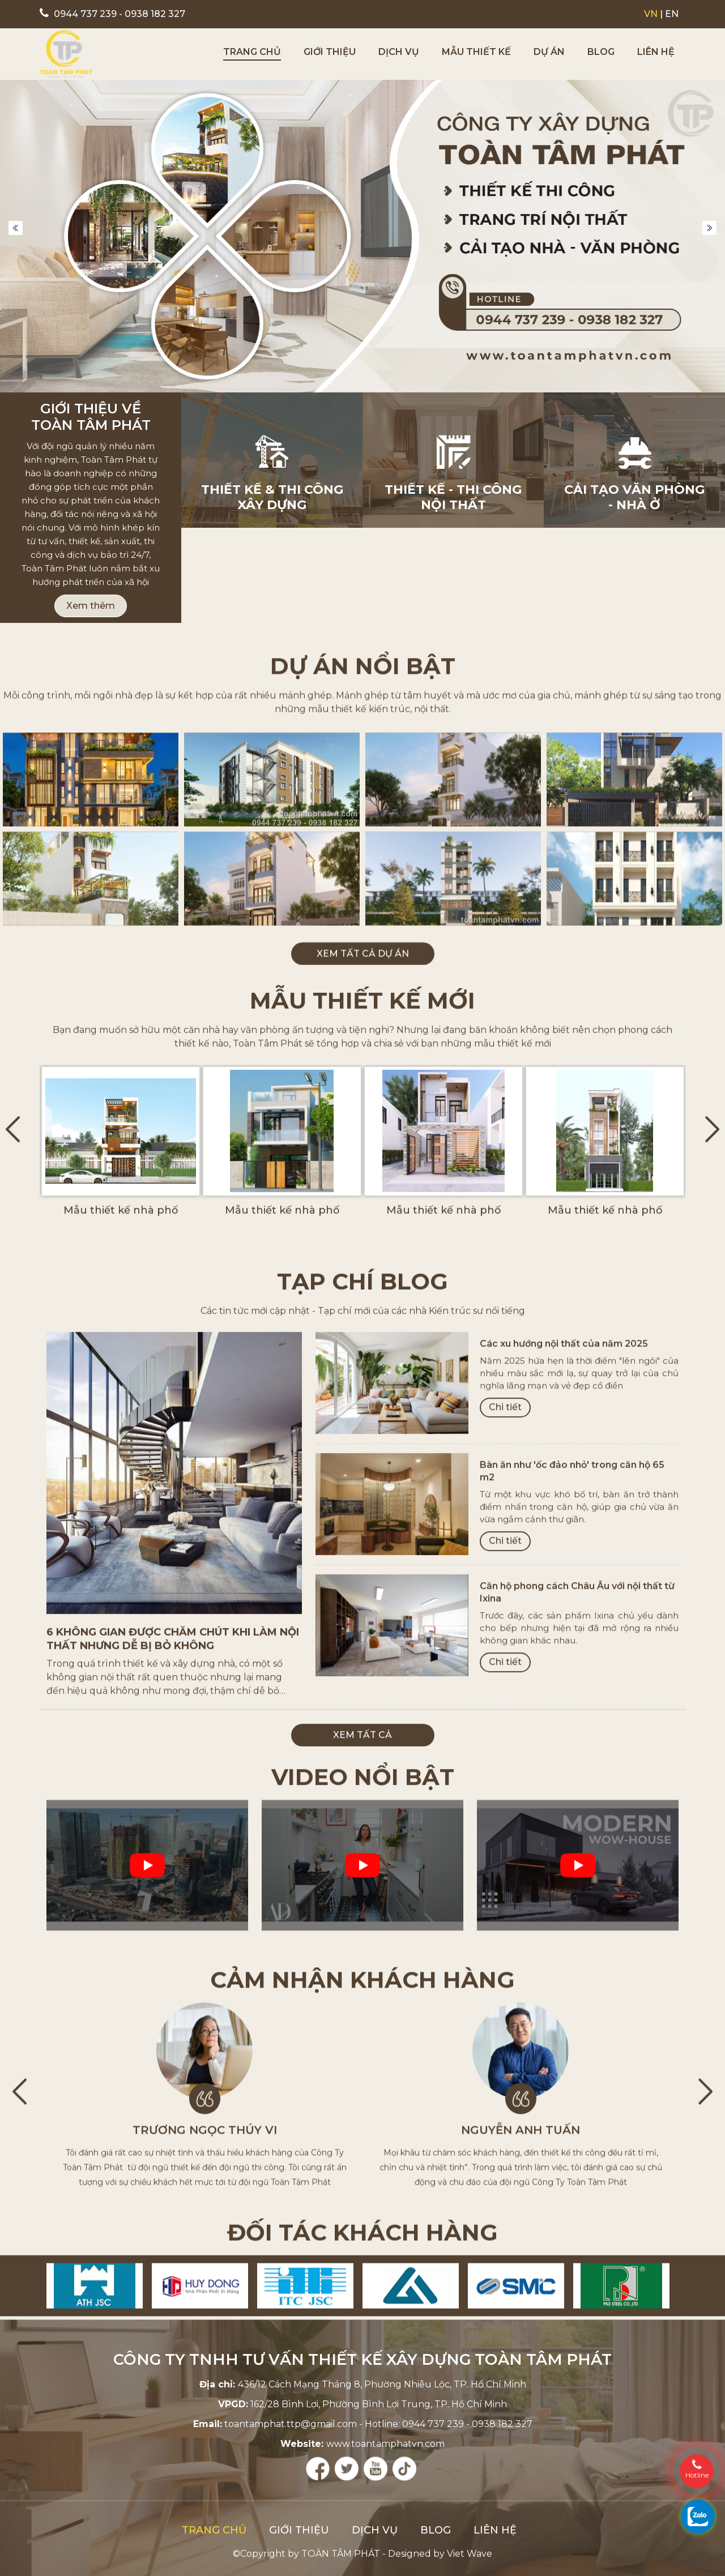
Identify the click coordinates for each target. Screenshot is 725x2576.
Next (709, 230)
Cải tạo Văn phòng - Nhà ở (634, 499)
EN (672, 13)
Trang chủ (252, 52)
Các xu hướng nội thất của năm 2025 (564, 1803)
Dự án (549, 52)
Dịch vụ (398, 52)
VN (651, 13)
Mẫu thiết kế (476, 52)
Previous (15, 230)
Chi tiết (505, 1867)
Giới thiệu (330, 52)
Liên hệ (656, 52)
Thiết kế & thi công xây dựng (272, 499)
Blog (601, 52)
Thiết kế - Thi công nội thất (453, 499)
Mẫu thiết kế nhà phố (120, 1454)
